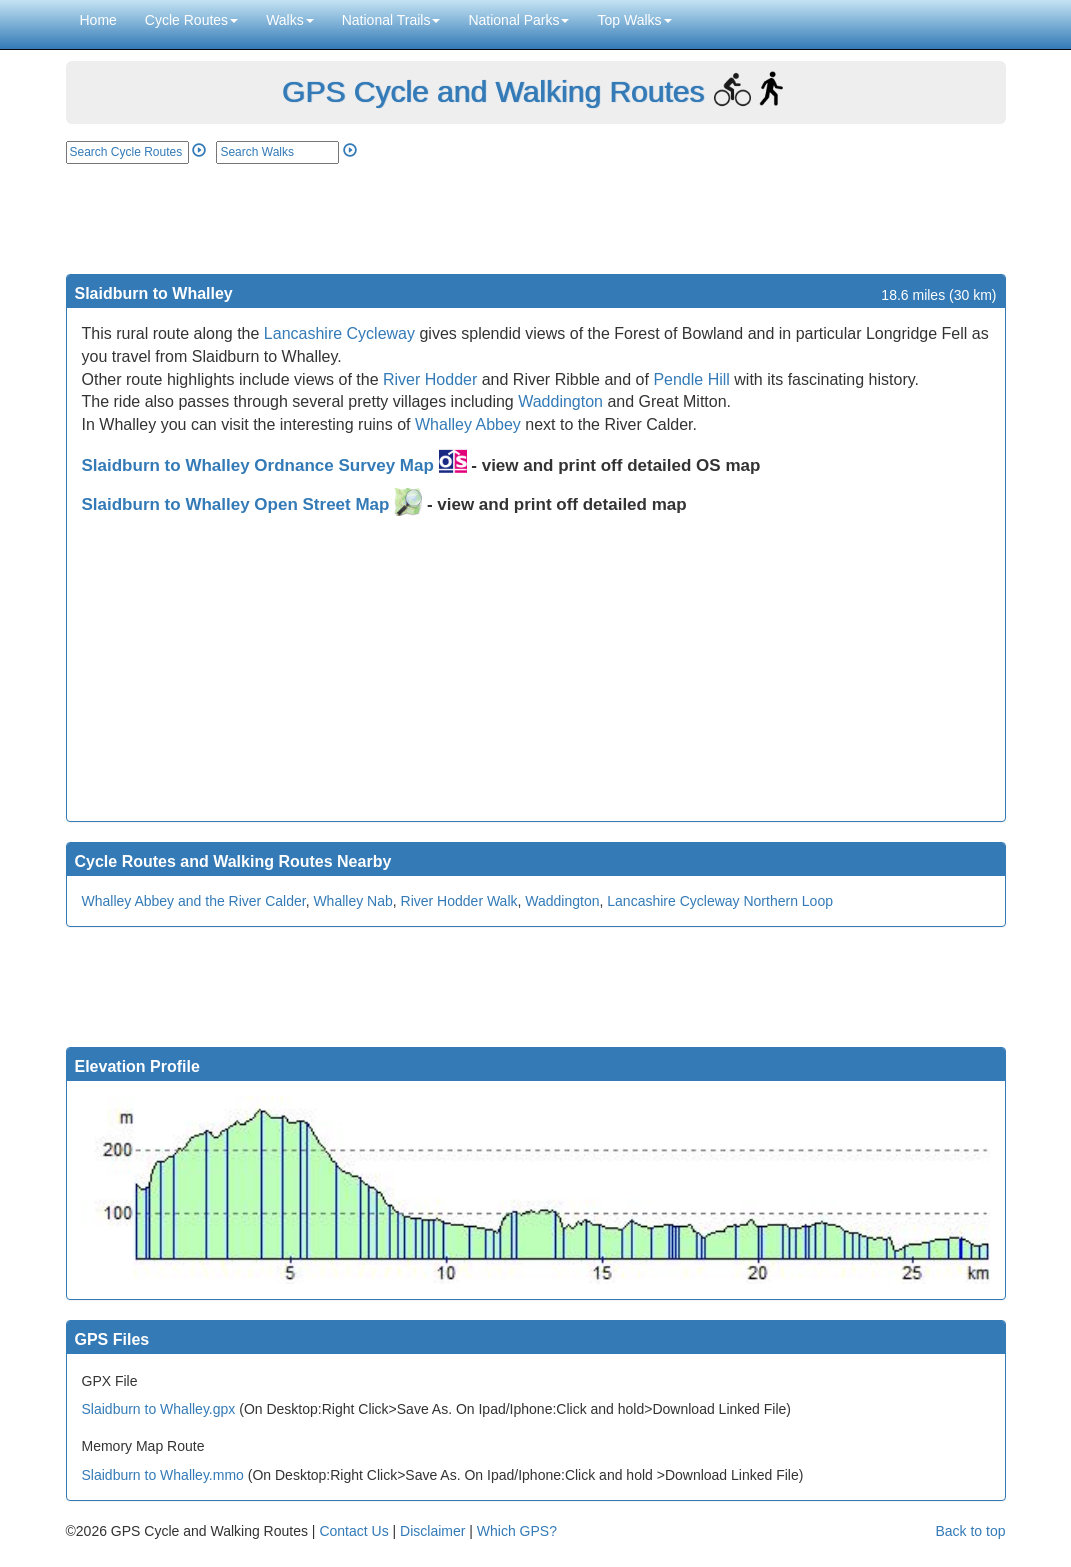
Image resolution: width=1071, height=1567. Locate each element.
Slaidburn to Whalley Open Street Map (252, 504)
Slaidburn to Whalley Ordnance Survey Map (274, 465)
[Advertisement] (536, 219)
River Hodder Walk (459, 901)
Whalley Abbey (468, 424)
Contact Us (353, 1531)
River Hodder (430, 379)
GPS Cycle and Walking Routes (493, 91)
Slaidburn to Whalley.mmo (163, 1475)
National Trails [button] (391, 20)
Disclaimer (432, 1531)
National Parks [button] (518, 20)
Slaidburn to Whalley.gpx (159, 1409)
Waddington (560, 401)
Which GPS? (517, 1531)
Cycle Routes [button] (191, 20)
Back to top (970, 1531)
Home (98, 20)
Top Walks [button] (634, 20)
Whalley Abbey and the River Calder (194, 901)
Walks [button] (290, 20)
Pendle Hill (691, 379)
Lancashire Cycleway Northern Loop (720, 901)
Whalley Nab (352, 901)
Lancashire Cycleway (339, 333)
